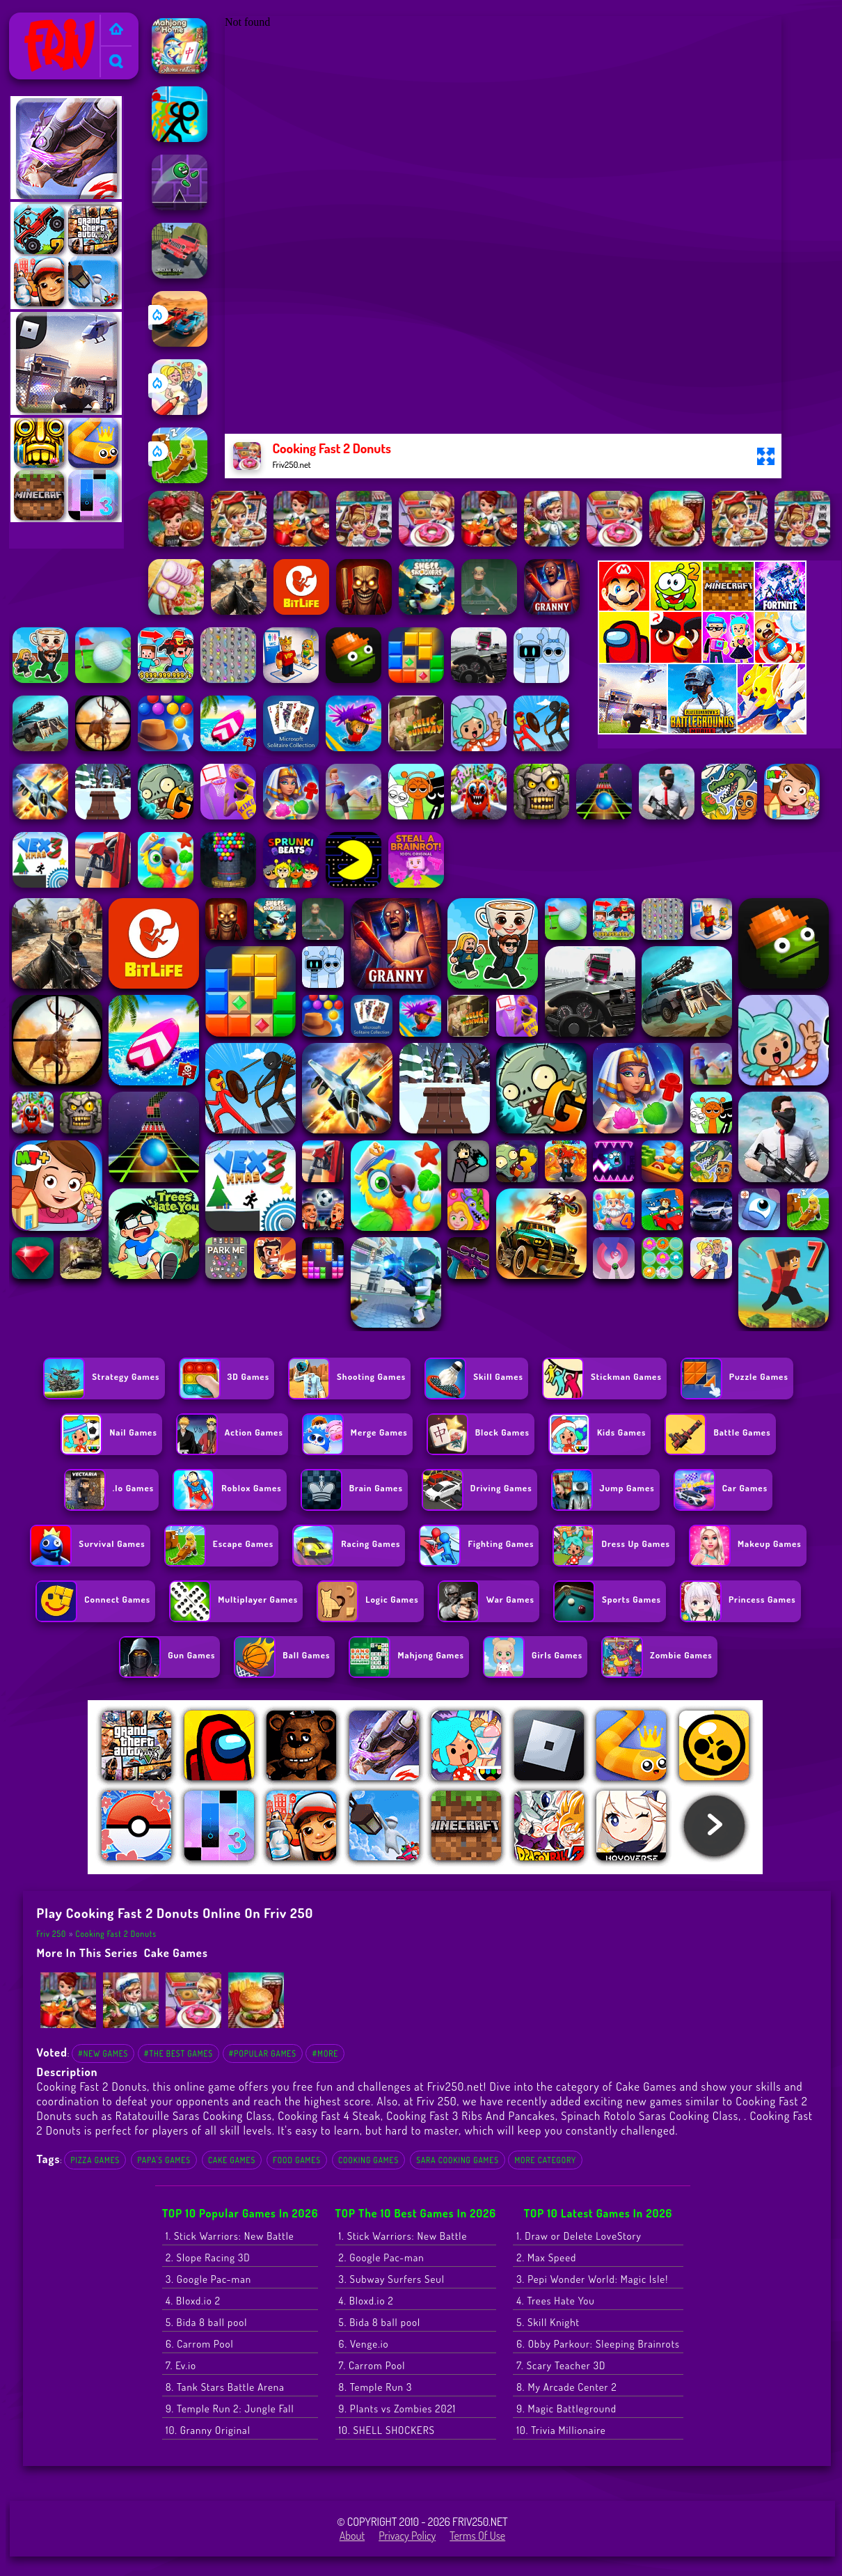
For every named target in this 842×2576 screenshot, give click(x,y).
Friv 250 (32, 22)
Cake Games (176, 1952)
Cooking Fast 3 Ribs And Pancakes (470, 2115)
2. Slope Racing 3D (208, 2257)
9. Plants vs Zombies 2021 (397, 2408)
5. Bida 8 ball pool (207, 2322)
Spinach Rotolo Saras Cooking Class (649, 2115)
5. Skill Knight (548, 2322)
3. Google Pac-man (208, 2279)
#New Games (103, 2053)
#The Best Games (178, 2053)
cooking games (368, 2160)
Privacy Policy (407, 2536)
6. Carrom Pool (200, 2343)
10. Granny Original (208, 2430)
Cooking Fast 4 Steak (329, 2115)
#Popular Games (262, 2053)
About (352, 2536)
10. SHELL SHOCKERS (387, 2430)
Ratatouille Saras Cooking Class (194, 2115)
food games (297, 2160)
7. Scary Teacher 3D (560, 2365)
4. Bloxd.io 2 (193, 2300)
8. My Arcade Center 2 (566, 2387)
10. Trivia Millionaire (560, 2430)
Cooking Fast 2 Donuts (115, 1934)
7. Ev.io (181, 2365)
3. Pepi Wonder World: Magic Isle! (592, 2279)
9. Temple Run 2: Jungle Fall (230, 2408)
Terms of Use (477, 2536)
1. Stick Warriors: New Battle (230, 2236)
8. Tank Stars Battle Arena (225, 2387)
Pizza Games (95, 2160)
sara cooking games (457, 2160)
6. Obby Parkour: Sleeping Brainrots (598, 2343)
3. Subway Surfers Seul (392, 2279)
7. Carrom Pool (372, 2365)
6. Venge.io (364, 2343)
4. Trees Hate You (555, 2300)
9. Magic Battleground (566, 2408)
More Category (545, 2160)
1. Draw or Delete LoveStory (579, 2236)
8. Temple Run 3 (376, 2387)
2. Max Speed (546, 2257)
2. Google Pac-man (381, 2257)
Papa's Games (163, 2160)
